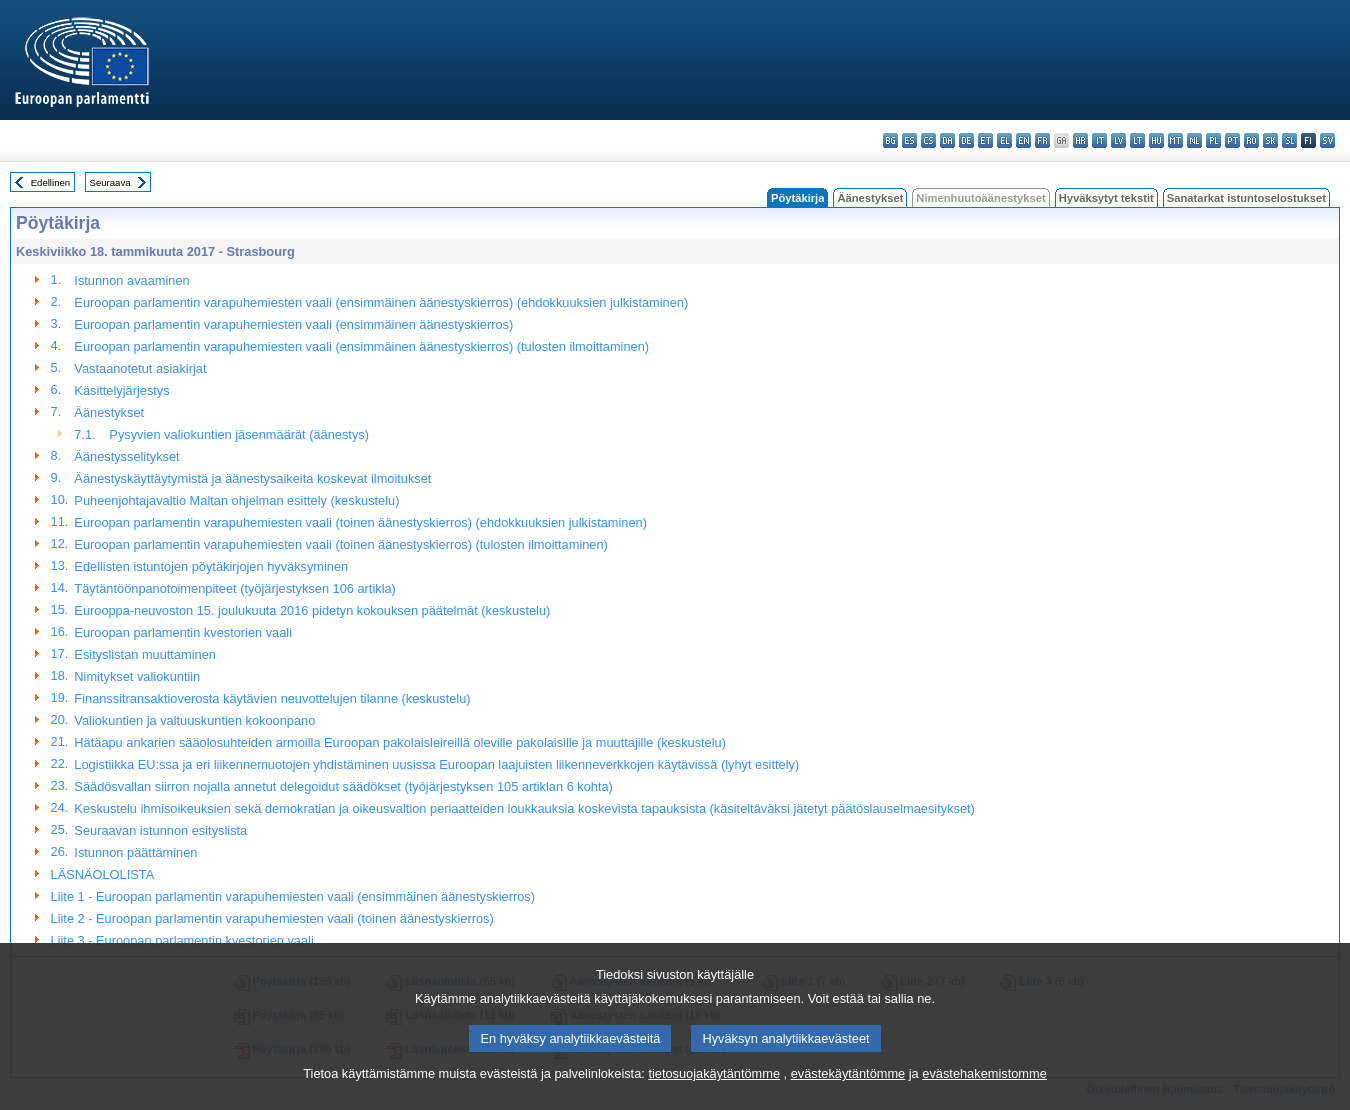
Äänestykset (870, 198)
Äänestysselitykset (126, 456)
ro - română (1251, 140)
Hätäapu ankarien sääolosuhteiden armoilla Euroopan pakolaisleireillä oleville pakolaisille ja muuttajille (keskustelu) (400, 742)
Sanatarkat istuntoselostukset (1246, 198)
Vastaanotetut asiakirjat (140, 368)
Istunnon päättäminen (135, 852)
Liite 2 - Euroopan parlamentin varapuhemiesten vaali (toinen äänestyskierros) (272, 918)
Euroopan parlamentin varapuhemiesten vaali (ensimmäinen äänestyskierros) (293, 324)
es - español (909, 140)
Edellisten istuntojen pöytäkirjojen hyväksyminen (211, 566)
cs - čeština (928, 140)
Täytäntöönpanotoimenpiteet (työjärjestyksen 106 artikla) (235, 588)
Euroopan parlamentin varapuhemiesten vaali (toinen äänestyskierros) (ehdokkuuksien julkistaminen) (360, 522)
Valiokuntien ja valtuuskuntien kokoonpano (194, 720)
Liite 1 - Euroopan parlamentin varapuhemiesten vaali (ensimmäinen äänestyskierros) (293, 896)
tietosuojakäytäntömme (714, 1097)
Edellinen (50, 182)
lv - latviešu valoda (1118, 140)
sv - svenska (1327, 140)
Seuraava (110, 182)
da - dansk (947, 140)
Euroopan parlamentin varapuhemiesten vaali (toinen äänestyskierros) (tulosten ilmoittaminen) (340, 544)
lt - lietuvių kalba (1137, 140)
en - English (1023, 140)
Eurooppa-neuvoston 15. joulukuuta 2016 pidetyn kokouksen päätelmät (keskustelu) (312, 610)
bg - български (890, 140)
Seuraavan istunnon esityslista (160, 830)
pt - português (1232, 140)
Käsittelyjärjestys (121, 390)
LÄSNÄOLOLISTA (103, 874)
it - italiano (1099, 140)
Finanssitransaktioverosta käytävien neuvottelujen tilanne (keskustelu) (272, 698)
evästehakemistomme (984, 1097)
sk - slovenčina (1270, 140)
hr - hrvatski (1080, 140)
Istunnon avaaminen (131, 280)
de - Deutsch (966, 140)
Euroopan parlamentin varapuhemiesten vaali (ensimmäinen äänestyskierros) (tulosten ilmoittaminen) (361, 346)
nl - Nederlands (1194, 140)
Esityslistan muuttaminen (145, 654)
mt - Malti (1175, 140)
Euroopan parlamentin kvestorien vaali (183, 632)
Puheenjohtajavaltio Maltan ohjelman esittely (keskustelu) (236, 500)
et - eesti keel (985, 140)
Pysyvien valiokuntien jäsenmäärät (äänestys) (239, 434)
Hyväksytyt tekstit (1106, 198)
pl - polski (1213, 140)
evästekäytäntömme (848, 1097)
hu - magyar (1156, 140)
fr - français (1042, 140)
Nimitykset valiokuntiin (137, 676)
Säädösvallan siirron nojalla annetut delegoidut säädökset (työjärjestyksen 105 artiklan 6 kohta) (343, 786)
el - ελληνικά (1004, 140)
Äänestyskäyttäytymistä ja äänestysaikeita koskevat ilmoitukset (252, 478)
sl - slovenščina (1289, 140)
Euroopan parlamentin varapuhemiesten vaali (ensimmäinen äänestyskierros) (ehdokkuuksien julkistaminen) (381, 302)
